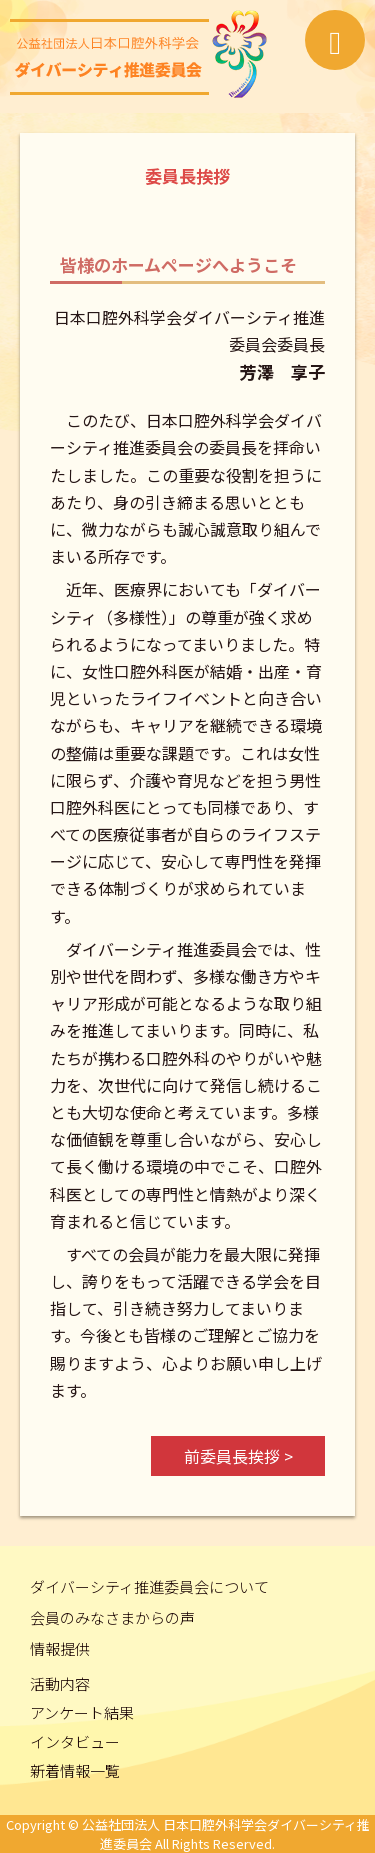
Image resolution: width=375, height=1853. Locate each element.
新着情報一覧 (75, 1770)
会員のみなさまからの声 (112, 1617)
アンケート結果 (82, 1712)
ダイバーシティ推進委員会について (149, 1586)
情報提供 (60, 1648)
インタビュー (75, 1741)
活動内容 (60, 1683)
